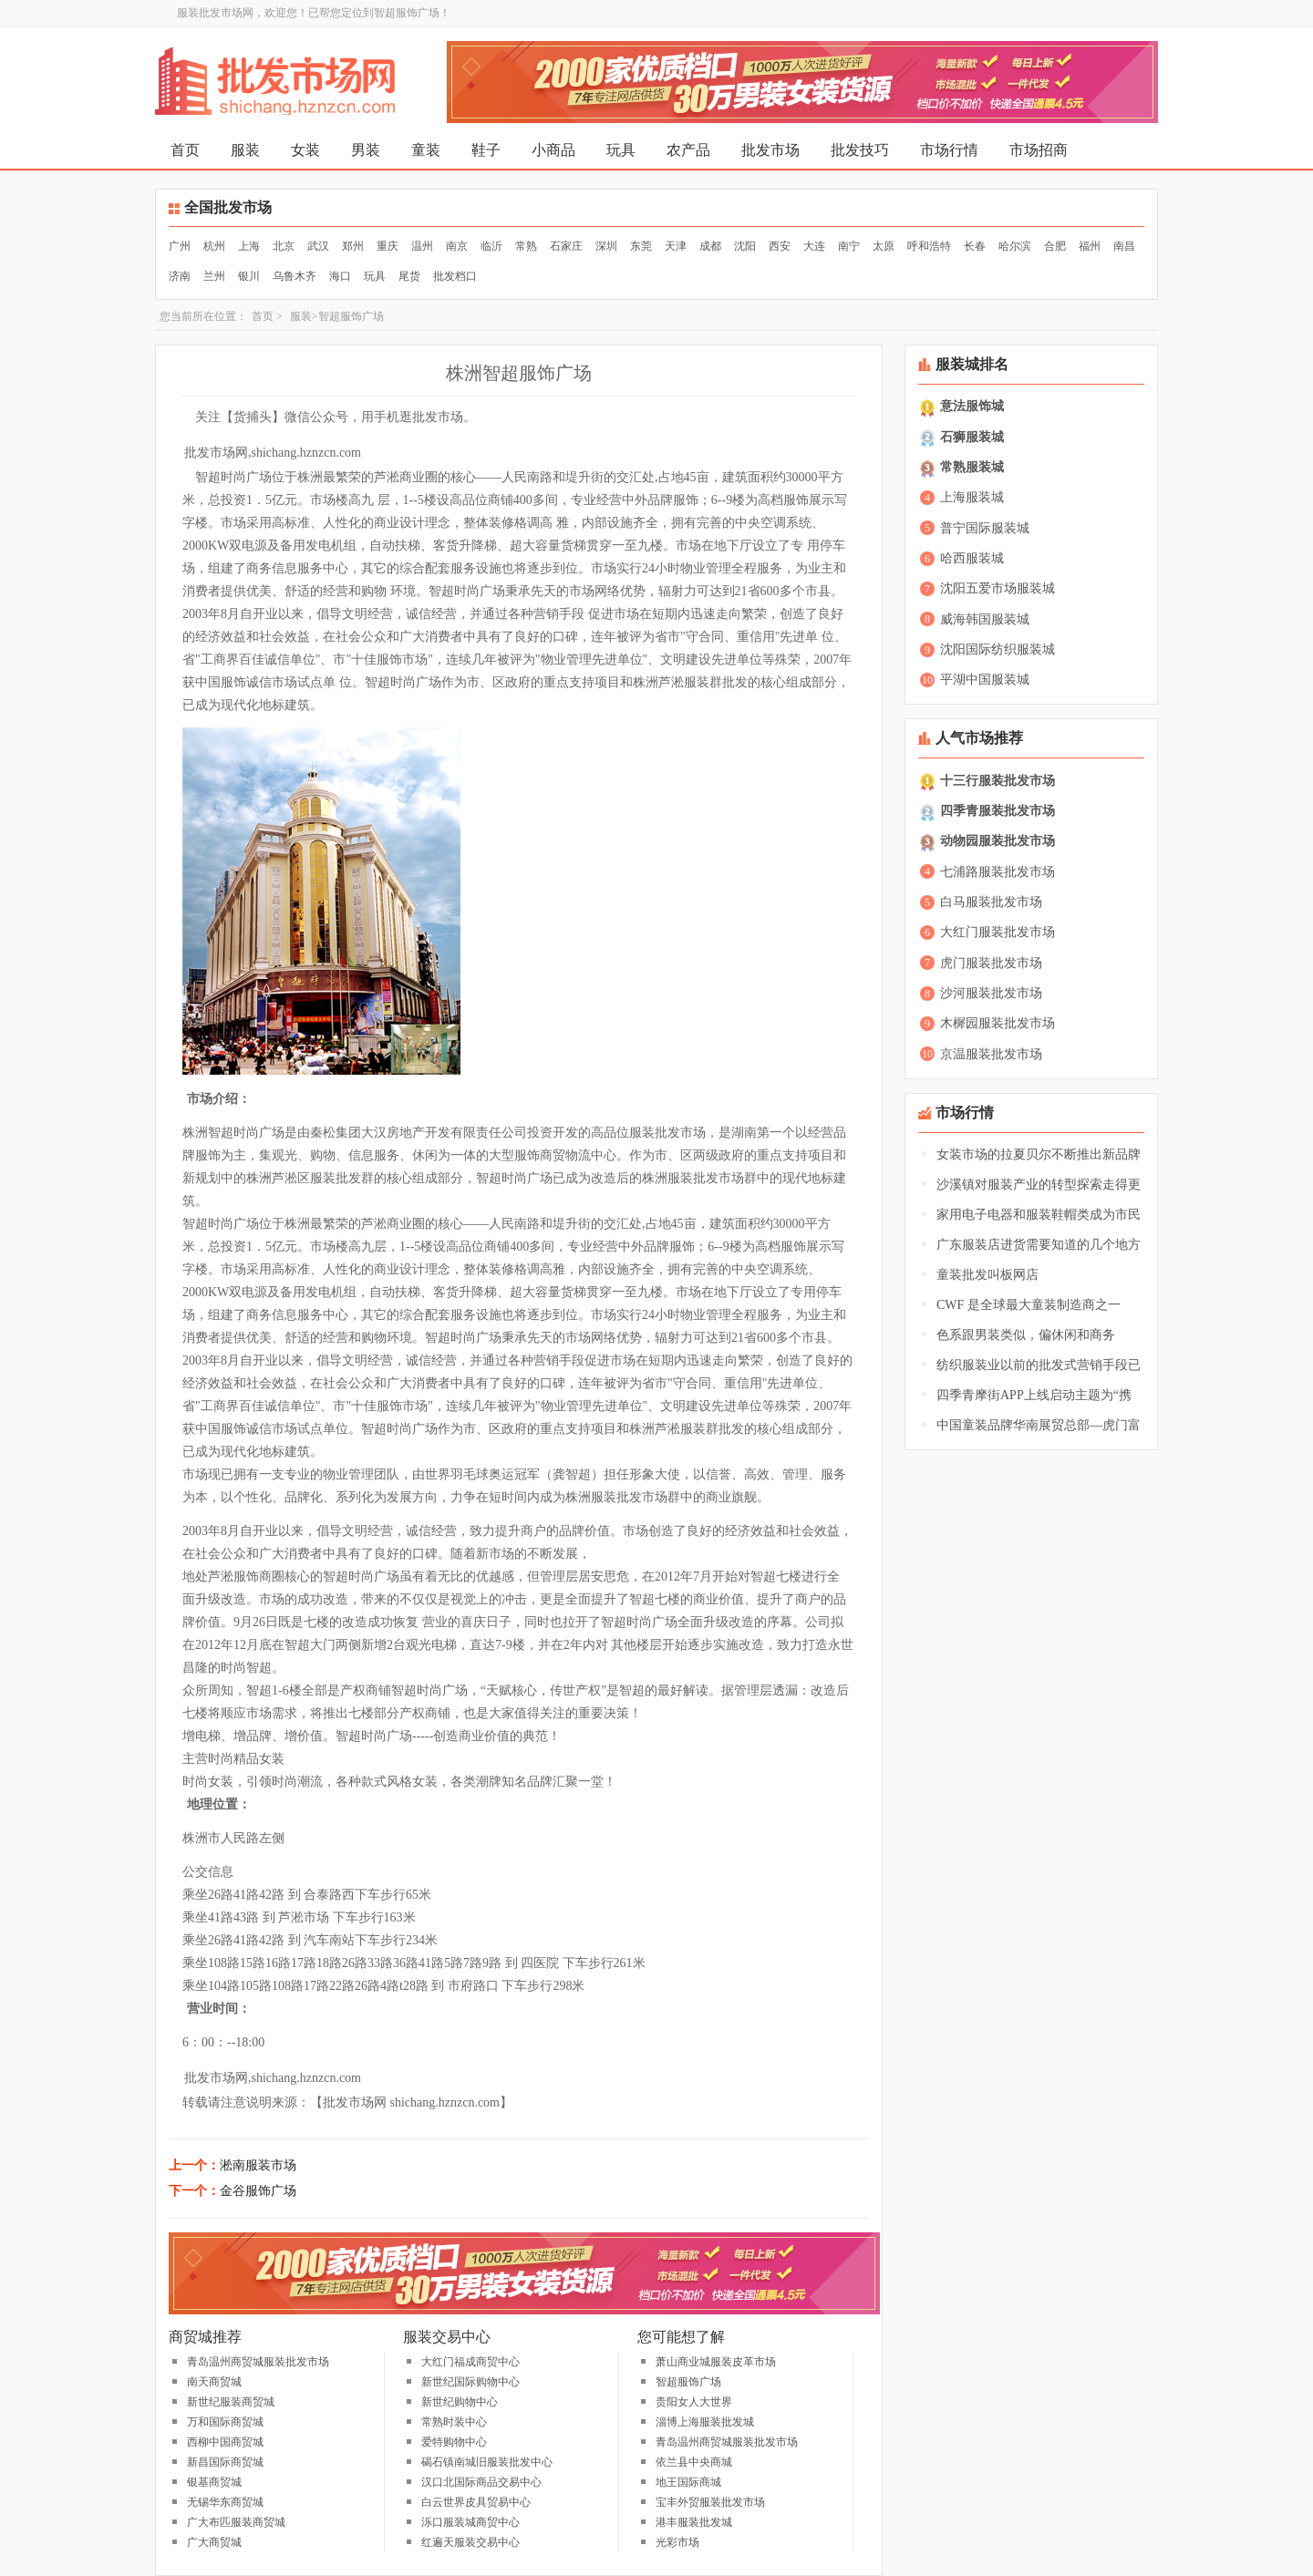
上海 (249, 246)
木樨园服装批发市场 (997, 1023)
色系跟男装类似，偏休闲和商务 (1025, 1335)
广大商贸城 (214, 2542)
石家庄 (566, 246)
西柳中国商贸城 (225, 2442)
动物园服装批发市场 (997, 841)
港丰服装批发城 (694, 2522)
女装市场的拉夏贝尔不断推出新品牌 (1038, 1154)
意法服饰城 (972, 406)
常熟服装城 (972, 467)
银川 (249, 276)
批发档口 (455, 276)
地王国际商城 (688, 2482)
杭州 (214, 246)
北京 (284, 246)
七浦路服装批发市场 (997, 872)
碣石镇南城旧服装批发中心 (487, 2462)
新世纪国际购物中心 (470, 2381)
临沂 (491, 246)
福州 (1090, 246)
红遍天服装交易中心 (470, 2542)
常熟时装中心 (454, 2422)
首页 (185, 150)
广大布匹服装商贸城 (236, 2522)
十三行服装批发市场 (997, 781)
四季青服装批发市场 (997, 811)
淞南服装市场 (258, 2165)
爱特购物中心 (454, 2442)
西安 (780, 246)
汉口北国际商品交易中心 (481, 2482)
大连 (814, 246)
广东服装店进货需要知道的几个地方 (1038, 1245)
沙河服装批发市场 (991, 993)
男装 (365, 150)
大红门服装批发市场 (997, 932)
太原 (883, 246)
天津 (676, 246)
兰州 (214, 276)
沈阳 (745, 246)
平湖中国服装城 (984, 679)
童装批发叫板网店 (987, 1275)
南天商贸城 (214, 2381)
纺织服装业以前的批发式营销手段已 (1038, 1365)
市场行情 (949, 150)
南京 (457, 246)
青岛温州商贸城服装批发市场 (258, 2361)
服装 (245, 150)
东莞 (641, 246)
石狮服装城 (972, 437)
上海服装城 (972, 497)
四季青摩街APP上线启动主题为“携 (1034, 1395)
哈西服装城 (972, 558)
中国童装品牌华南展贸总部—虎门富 (1038, 1425)
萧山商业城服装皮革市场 (716, 2361)
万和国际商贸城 (225, 2422)
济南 (180, 276)
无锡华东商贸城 (225, 2502)
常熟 (526, 246)
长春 (975, 246)
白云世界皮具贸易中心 (476, 2502)
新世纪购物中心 (459, 2402)
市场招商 (1038, 150)
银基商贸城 (214, 2482)
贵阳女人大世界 (694, 2402)
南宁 (849, 246)
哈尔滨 (1014, 246)
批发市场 (770, 150)
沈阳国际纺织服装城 (997, 649)
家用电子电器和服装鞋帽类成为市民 (1038, 1214)
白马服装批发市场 (991, 902)
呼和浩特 (929, 246)
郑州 (353, 246)
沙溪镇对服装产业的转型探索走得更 (1038, 1184)
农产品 (688, 150)
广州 (180, 246)
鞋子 (486, 150)
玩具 (621, 150)
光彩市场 (677, 2542)
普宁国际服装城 (984, 528)
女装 (305, 150)
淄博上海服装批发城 (705, 2422)
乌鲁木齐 (294, 276)
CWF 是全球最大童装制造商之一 (1028, 1305)
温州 (422, 246)
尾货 (409, 276)
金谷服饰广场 (258, 2191)
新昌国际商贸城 (225, 2462)
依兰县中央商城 (694, 2462)
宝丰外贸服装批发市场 (710, 2502)
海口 (340, 276)
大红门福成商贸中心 (470, 2361)
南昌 (1124, 246)
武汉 (318, 246)
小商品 (553, 150)
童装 (425, 150)
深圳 (606, 246)
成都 (710, 246)
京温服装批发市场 (991, 1054)
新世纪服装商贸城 (230, 2402)
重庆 (387, 246)
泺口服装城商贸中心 (470, 2522)
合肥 (1055, 246)
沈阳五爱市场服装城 (997, 588)
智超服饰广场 (688, 2381)
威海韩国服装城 (984, 619)
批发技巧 (860, 150)
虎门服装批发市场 (991, 963)
